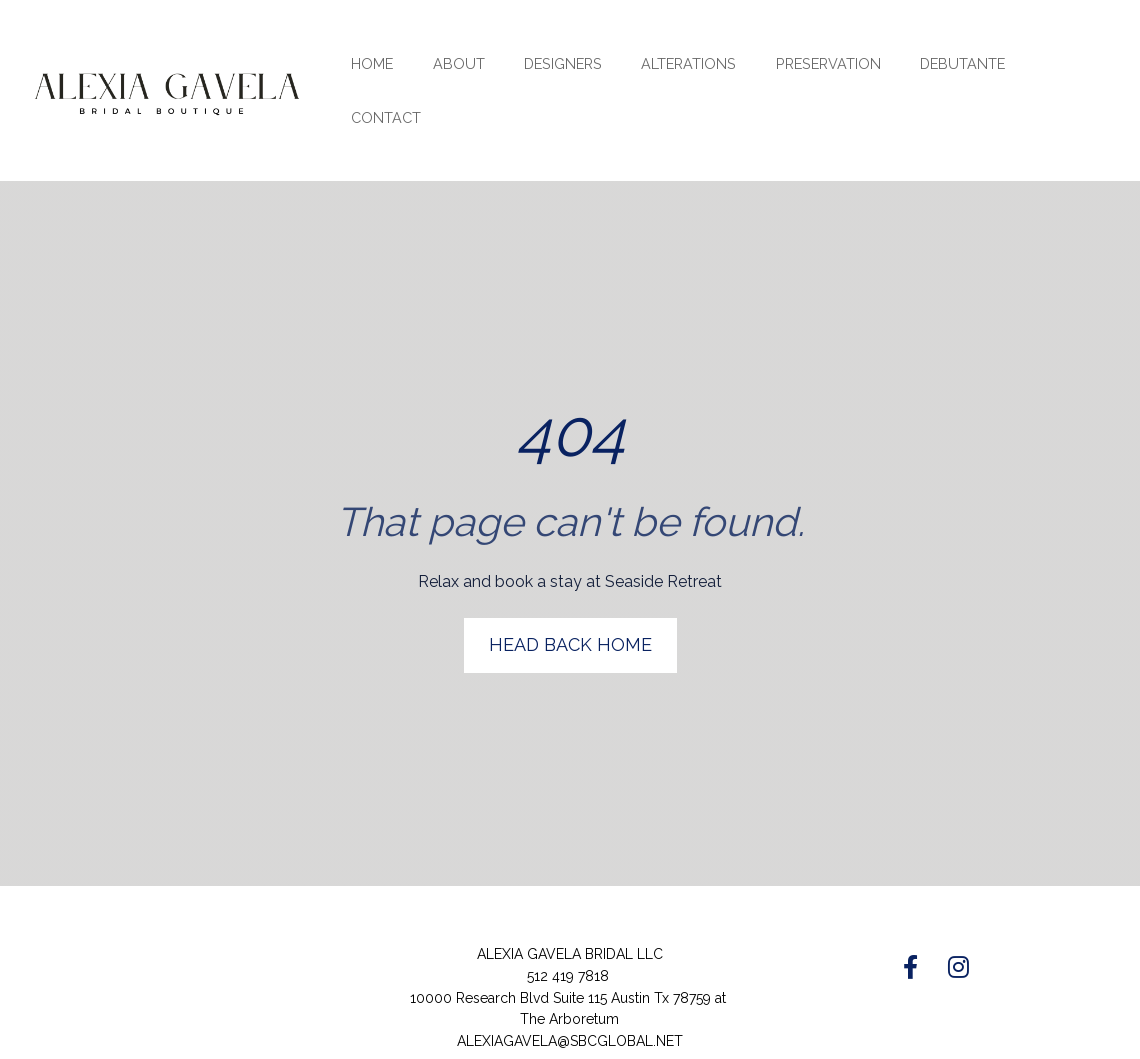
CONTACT (386, 117)
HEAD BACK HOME (570, 627)
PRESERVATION (828, 63)
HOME (372, 63)
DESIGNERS (563, 63)
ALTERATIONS (688, 63)
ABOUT (459, 63)
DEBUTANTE (962, 63)
